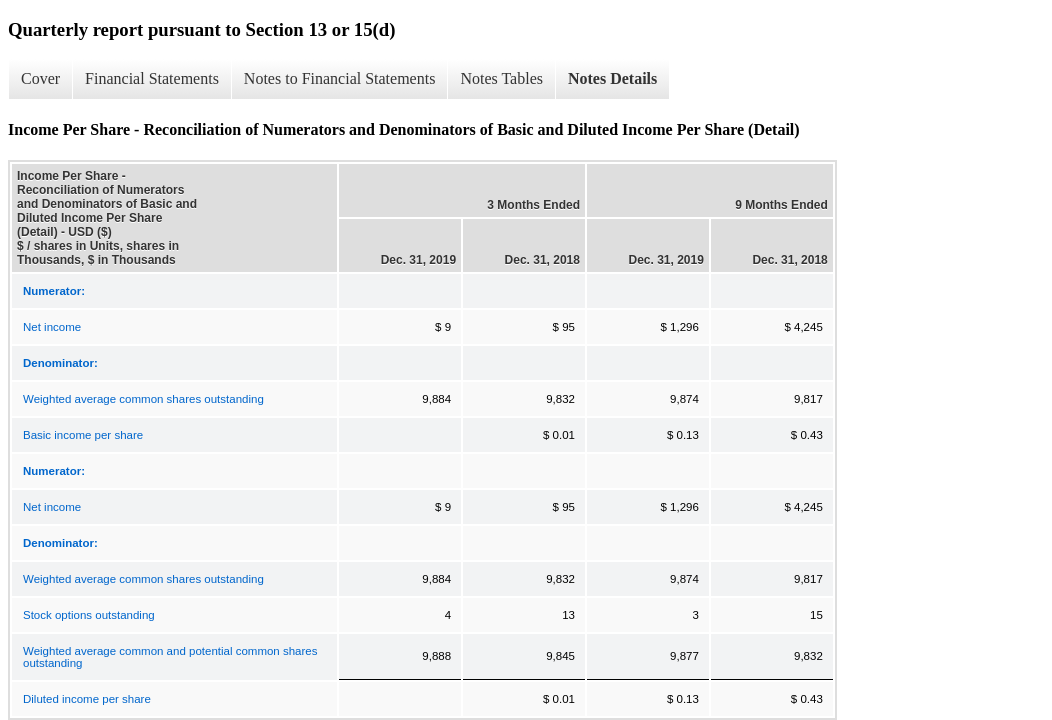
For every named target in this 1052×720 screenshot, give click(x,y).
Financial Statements (152, 78)
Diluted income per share (87, 699)
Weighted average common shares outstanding (143, 399)
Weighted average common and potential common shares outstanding (170, 657)
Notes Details (612, 78)
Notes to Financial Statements (340, 78)
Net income (52, 327)
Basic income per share (83, 435)
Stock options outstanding (89, 615)
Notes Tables (501, 78)
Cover (40, 78)
